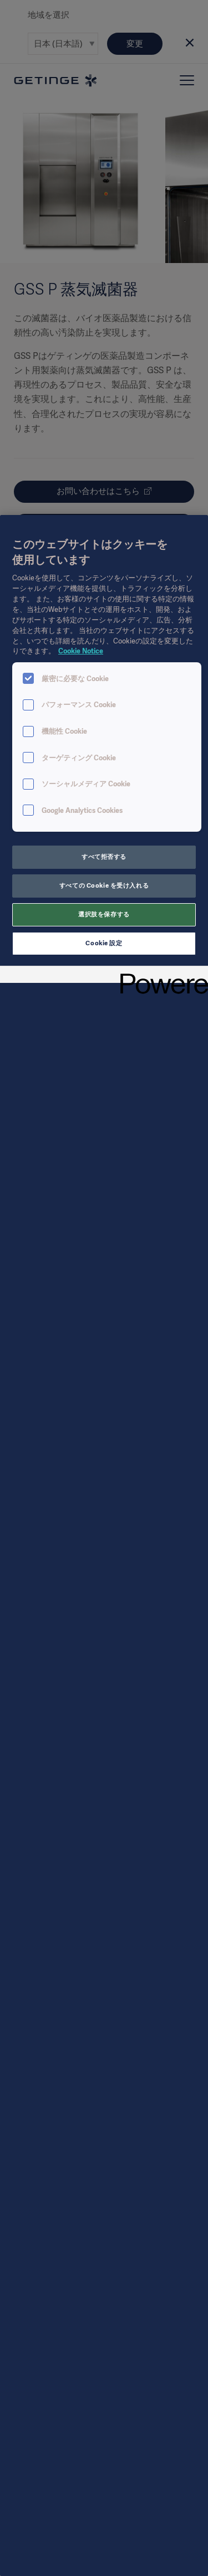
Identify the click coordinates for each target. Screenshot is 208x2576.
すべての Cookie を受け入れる (104, 885)
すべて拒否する (104, 857)
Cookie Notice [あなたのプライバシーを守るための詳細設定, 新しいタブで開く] (80, 651)
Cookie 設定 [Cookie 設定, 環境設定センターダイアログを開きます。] (103, 943)
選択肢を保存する (104, 914)
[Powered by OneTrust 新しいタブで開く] (160, 976)
